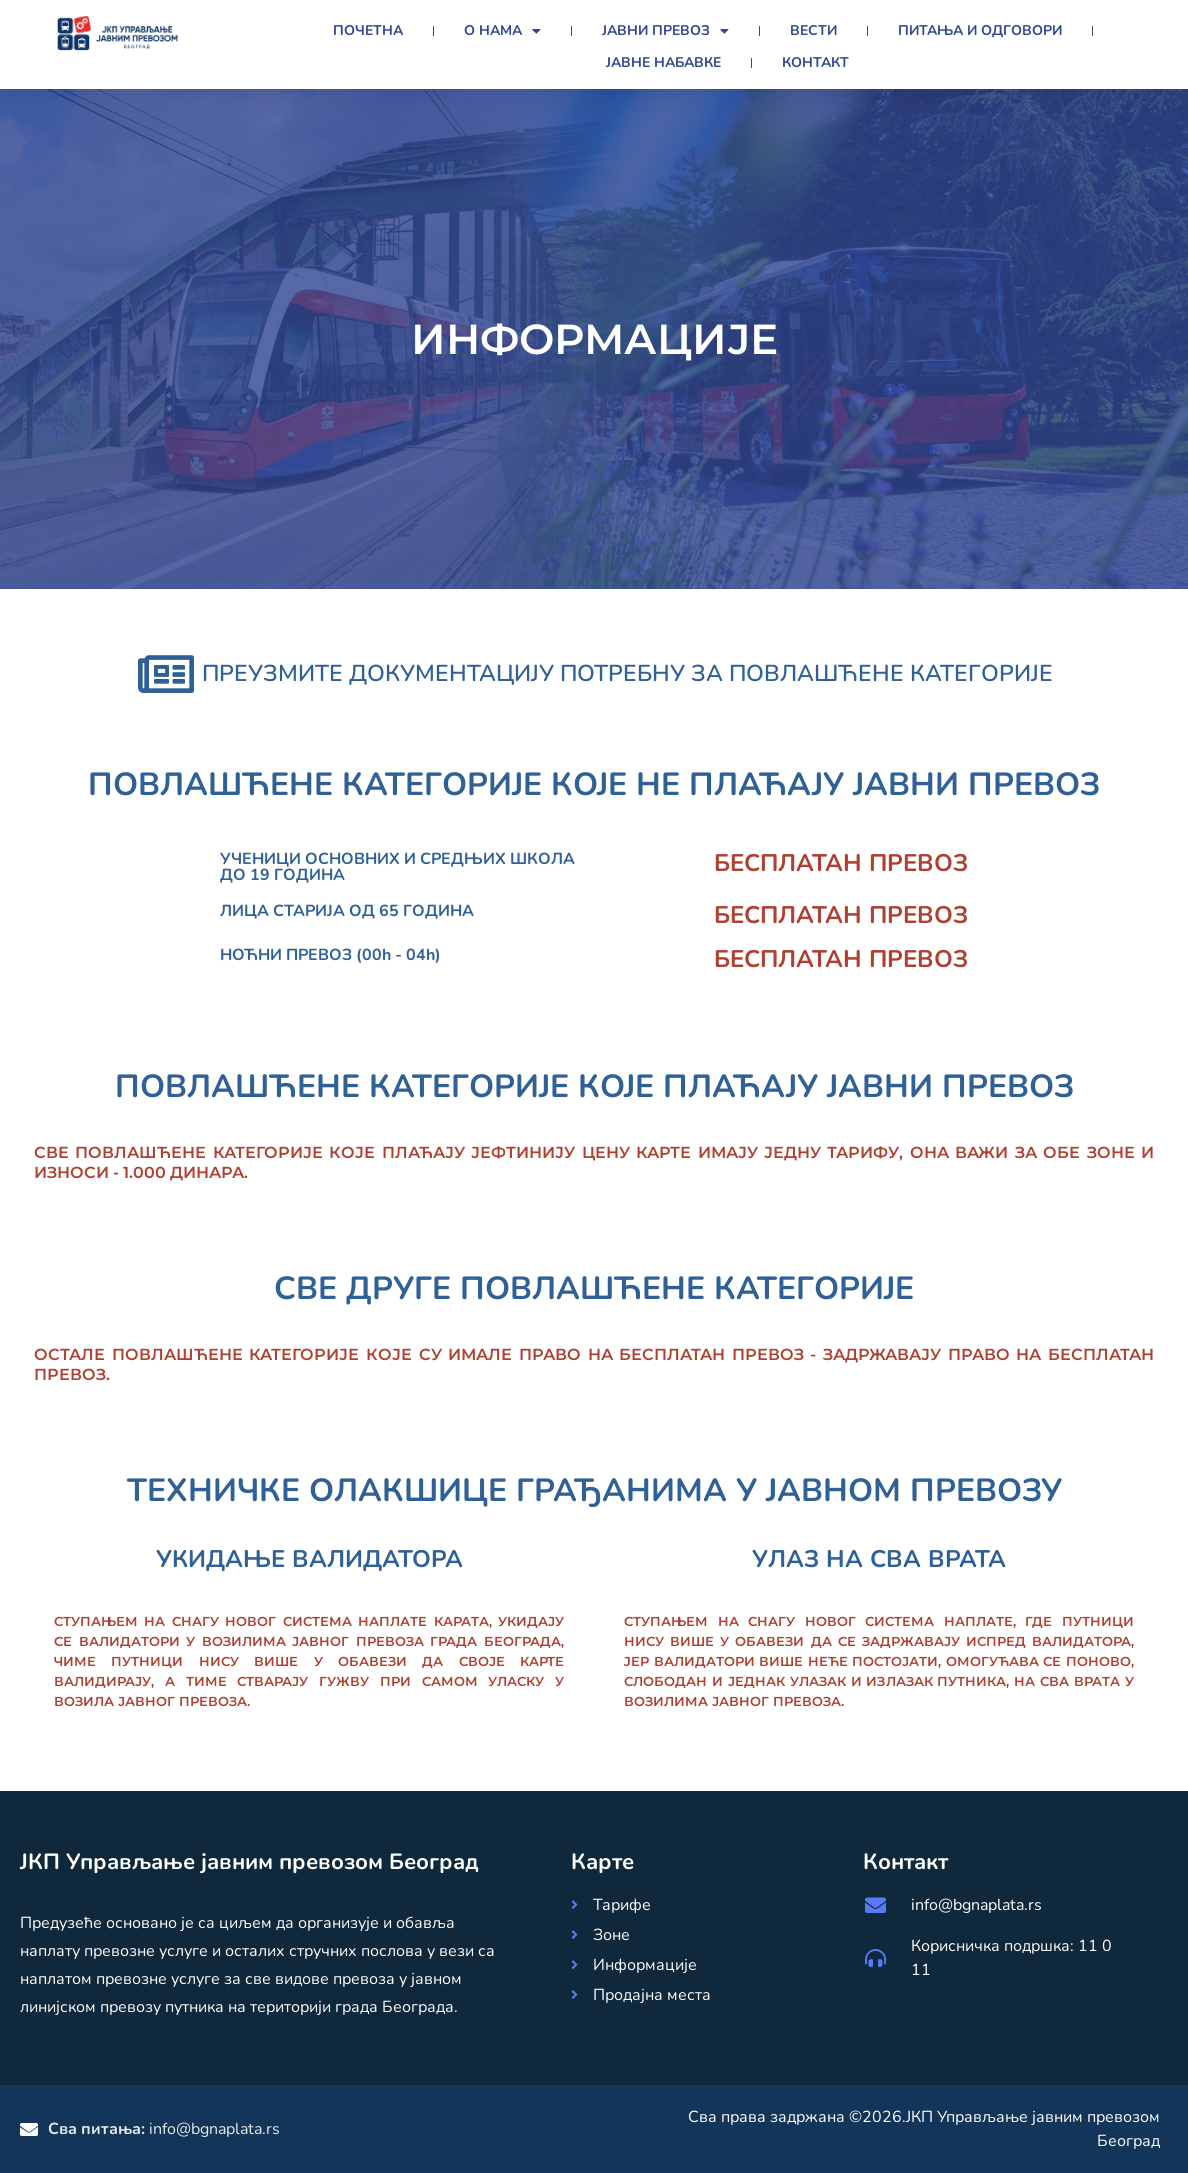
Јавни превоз (665, 31)
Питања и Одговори (980, 30)
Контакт (815, 62)
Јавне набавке (663, 62)
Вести (813, 30)
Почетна (368, 30)
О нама (502, 31)
